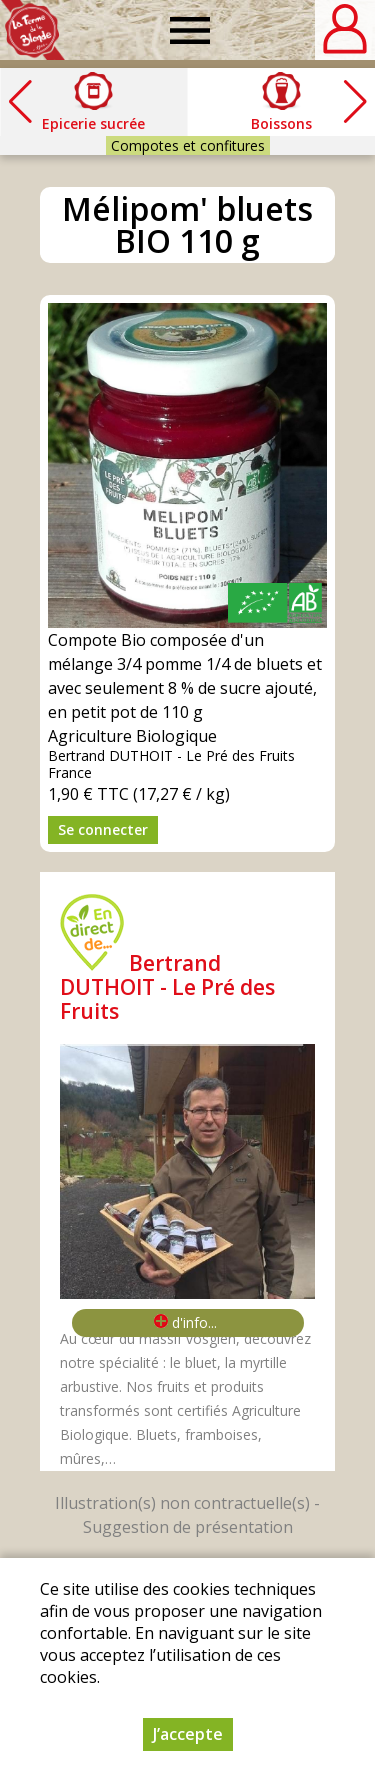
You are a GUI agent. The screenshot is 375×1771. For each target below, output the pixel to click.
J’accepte (188, 1748)
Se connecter (103, 829)
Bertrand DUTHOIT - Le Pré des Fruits (167, 987)
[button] (355, 102)
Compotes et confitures (188, 145)
